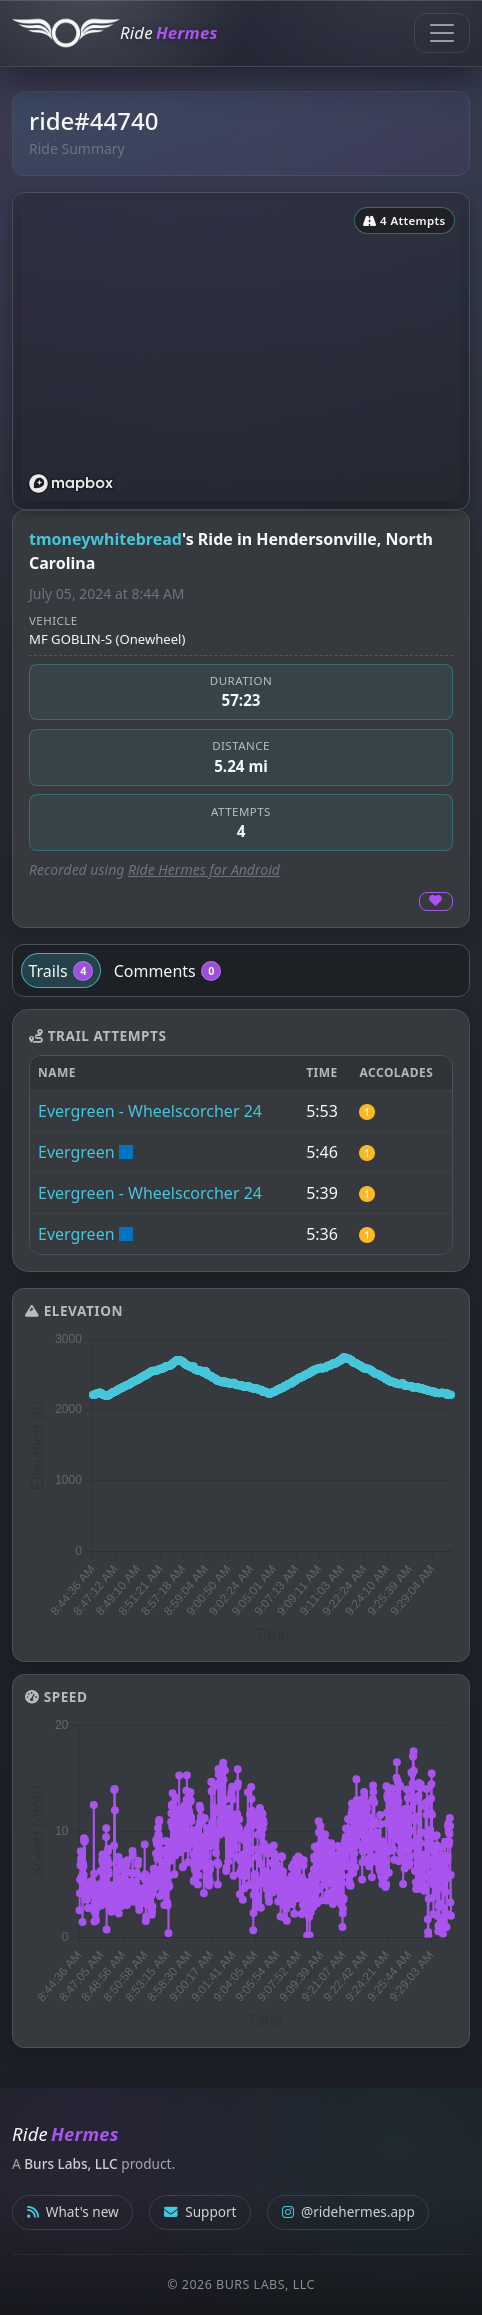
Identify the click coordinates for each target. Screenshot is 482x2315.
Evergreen (76, 1152)
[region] (241, 351)
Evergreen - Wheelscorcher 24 (150, 1111)
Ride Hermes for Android (204, 869)
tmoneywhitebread (105, 539)
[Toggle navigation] (442, 33)
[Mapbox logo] (71, 483)
